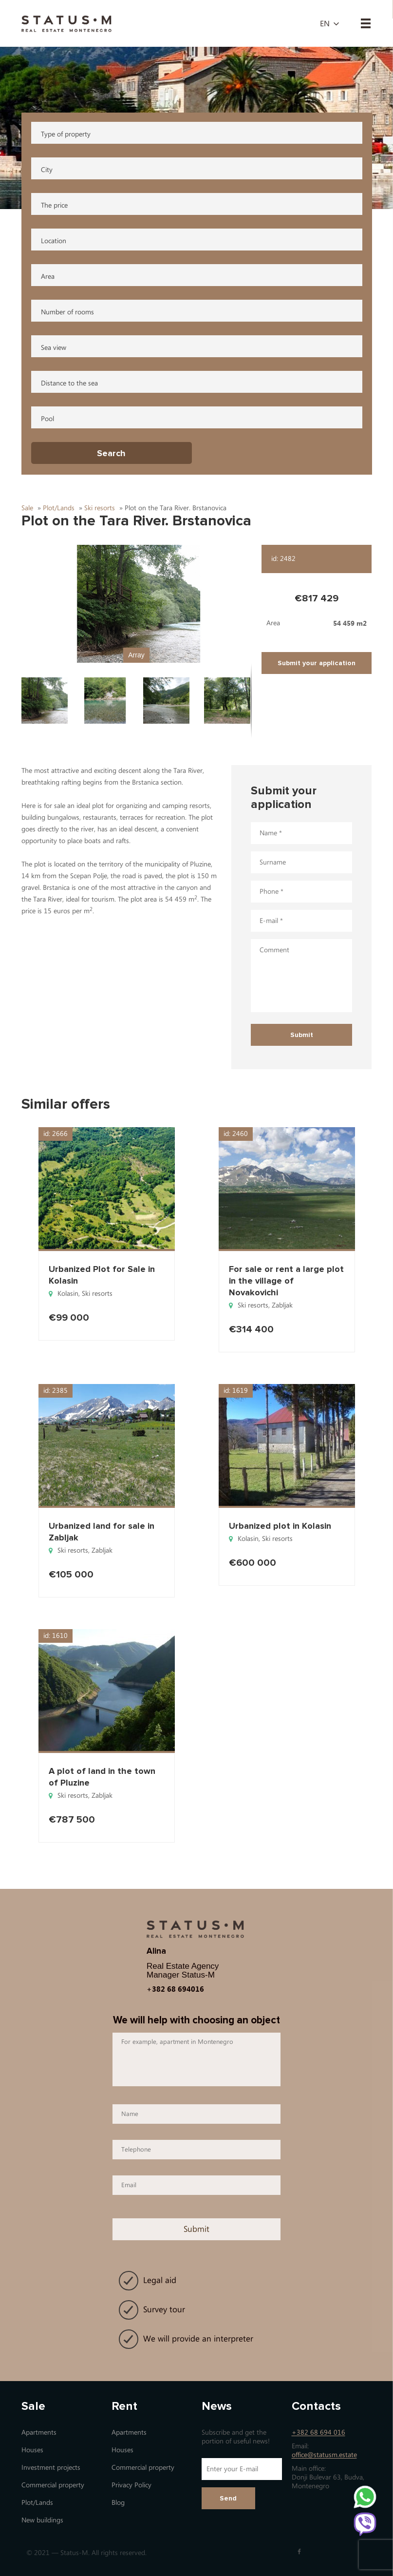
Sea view (53, 348)
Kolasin (67, 1293)
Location (53, 241)
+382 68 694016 (175, 1989)
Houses (32, 2450)
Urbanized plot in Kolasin (280, 1525)
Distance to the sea (69, 383)
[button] (136, 604)
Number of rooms (67, 312)
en (325, 24)
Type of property (66, 134)
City (47, 170)
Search (111, 453)
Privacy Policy (131, 2485)
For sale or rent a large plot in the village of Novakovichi (286, 1281)
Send (228, 2498)
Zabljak (282, 1305)
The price (54, 205)
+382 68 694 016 (318, 2432)
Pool (47, 419)
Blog (118, 2503)
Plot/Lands (37, 2503)
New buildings (42, 2520)
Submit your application (317, 663)
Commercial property (52, 2485)
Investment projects (50, 2467)
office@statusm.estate (324, 2455)
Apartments (38, 2432)
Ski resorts (97, 1293)
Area (48, 276)
